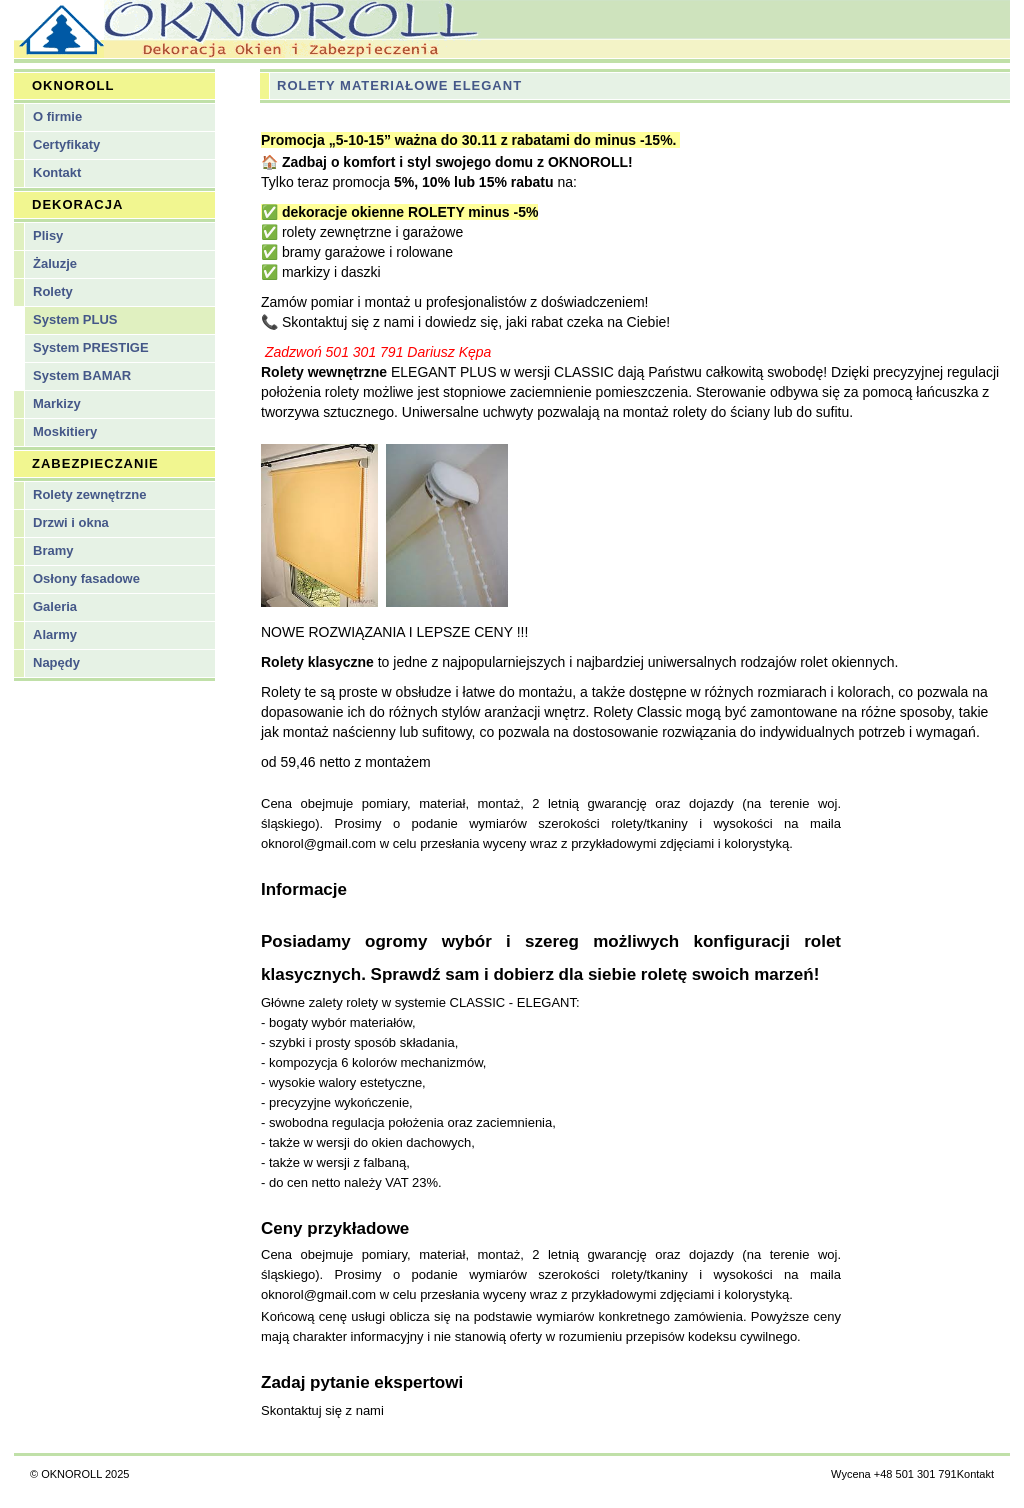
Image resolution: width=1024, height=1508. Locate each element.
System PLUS (75, 319)
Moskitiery (65, 431)
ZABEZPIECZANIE (95, 463)
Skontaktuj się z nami (322, 1410)
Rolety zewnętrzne (89, 494)
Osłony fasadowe (86, 578)
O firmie (57, 116)
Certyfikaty (66, 144)
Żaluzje (55, 263)
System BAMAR (82, 375)
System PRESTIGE (91, 347)
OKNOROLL (73, 85)
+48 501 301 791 (915, 1474)
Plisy (48, 235)
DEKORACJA (77, 204)
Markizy (57, 403)
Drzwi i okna (71, 522)
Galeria (55, 606)
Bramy (53, 550)
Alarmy (55, 634)
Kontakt (57, 172)
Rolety (53, 291)
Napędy (56, 662)
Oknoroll (512, 29)
